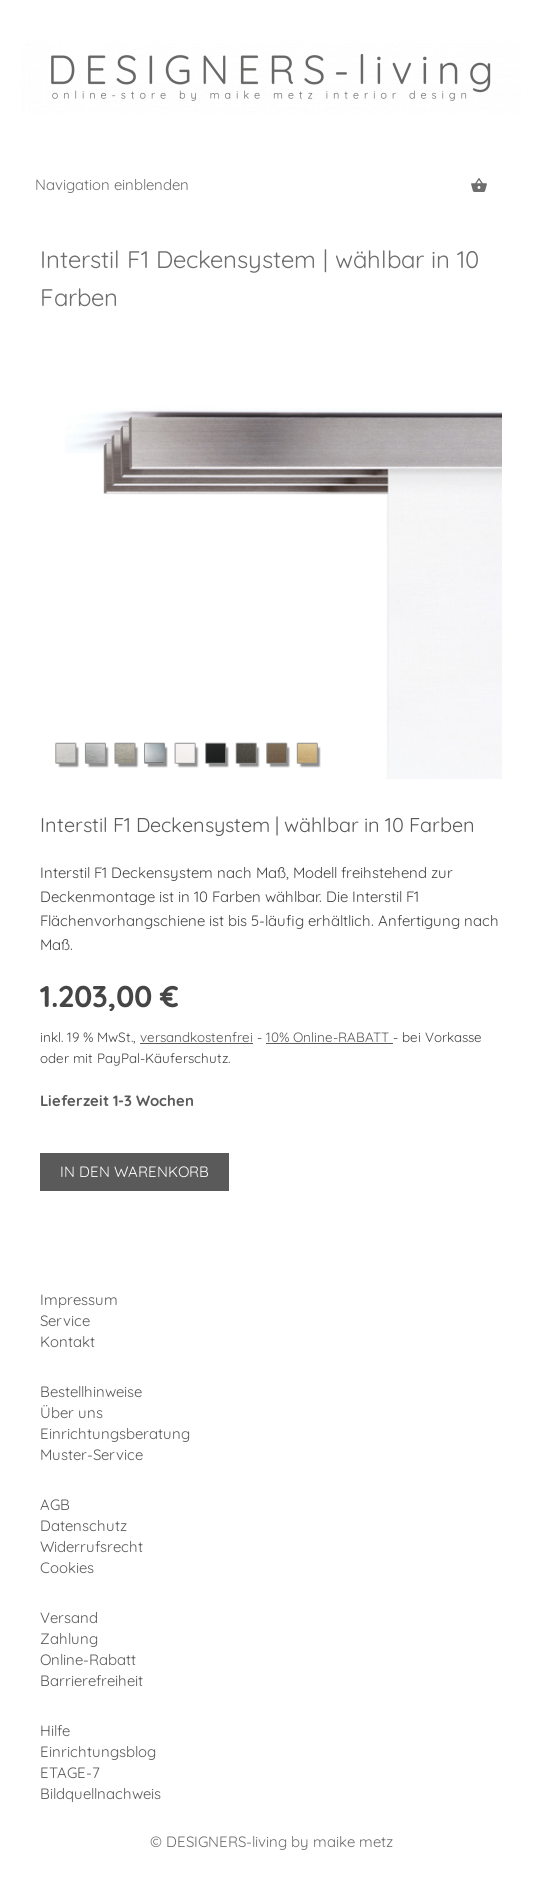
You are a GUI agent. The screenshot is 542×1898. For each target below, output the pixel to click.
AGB (55, 1504)
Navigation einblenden (112, 184)
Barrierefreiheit (91, 1680)
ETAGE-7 (70, 1772)
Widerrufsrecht (91, 1546)
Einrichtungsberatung (115, 1433)
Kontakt (67, 1341)
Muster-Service (91, 1454)
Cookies (67, 1567)
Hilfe (55, 1730)
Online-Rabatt (88, 1659)
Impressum (79, 1299)
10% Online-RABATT (329, 1036)
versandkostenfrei (196, 1036)
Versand (69, 1617)
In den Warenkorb (134, 1171)
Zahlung (69, 1638)
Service (65, 1320)
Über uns (71, 1412)
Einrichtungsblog (98, 1751)
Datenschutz (83, 1525)
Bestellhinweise (91, 1391)
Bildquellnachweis (100, 1793)
